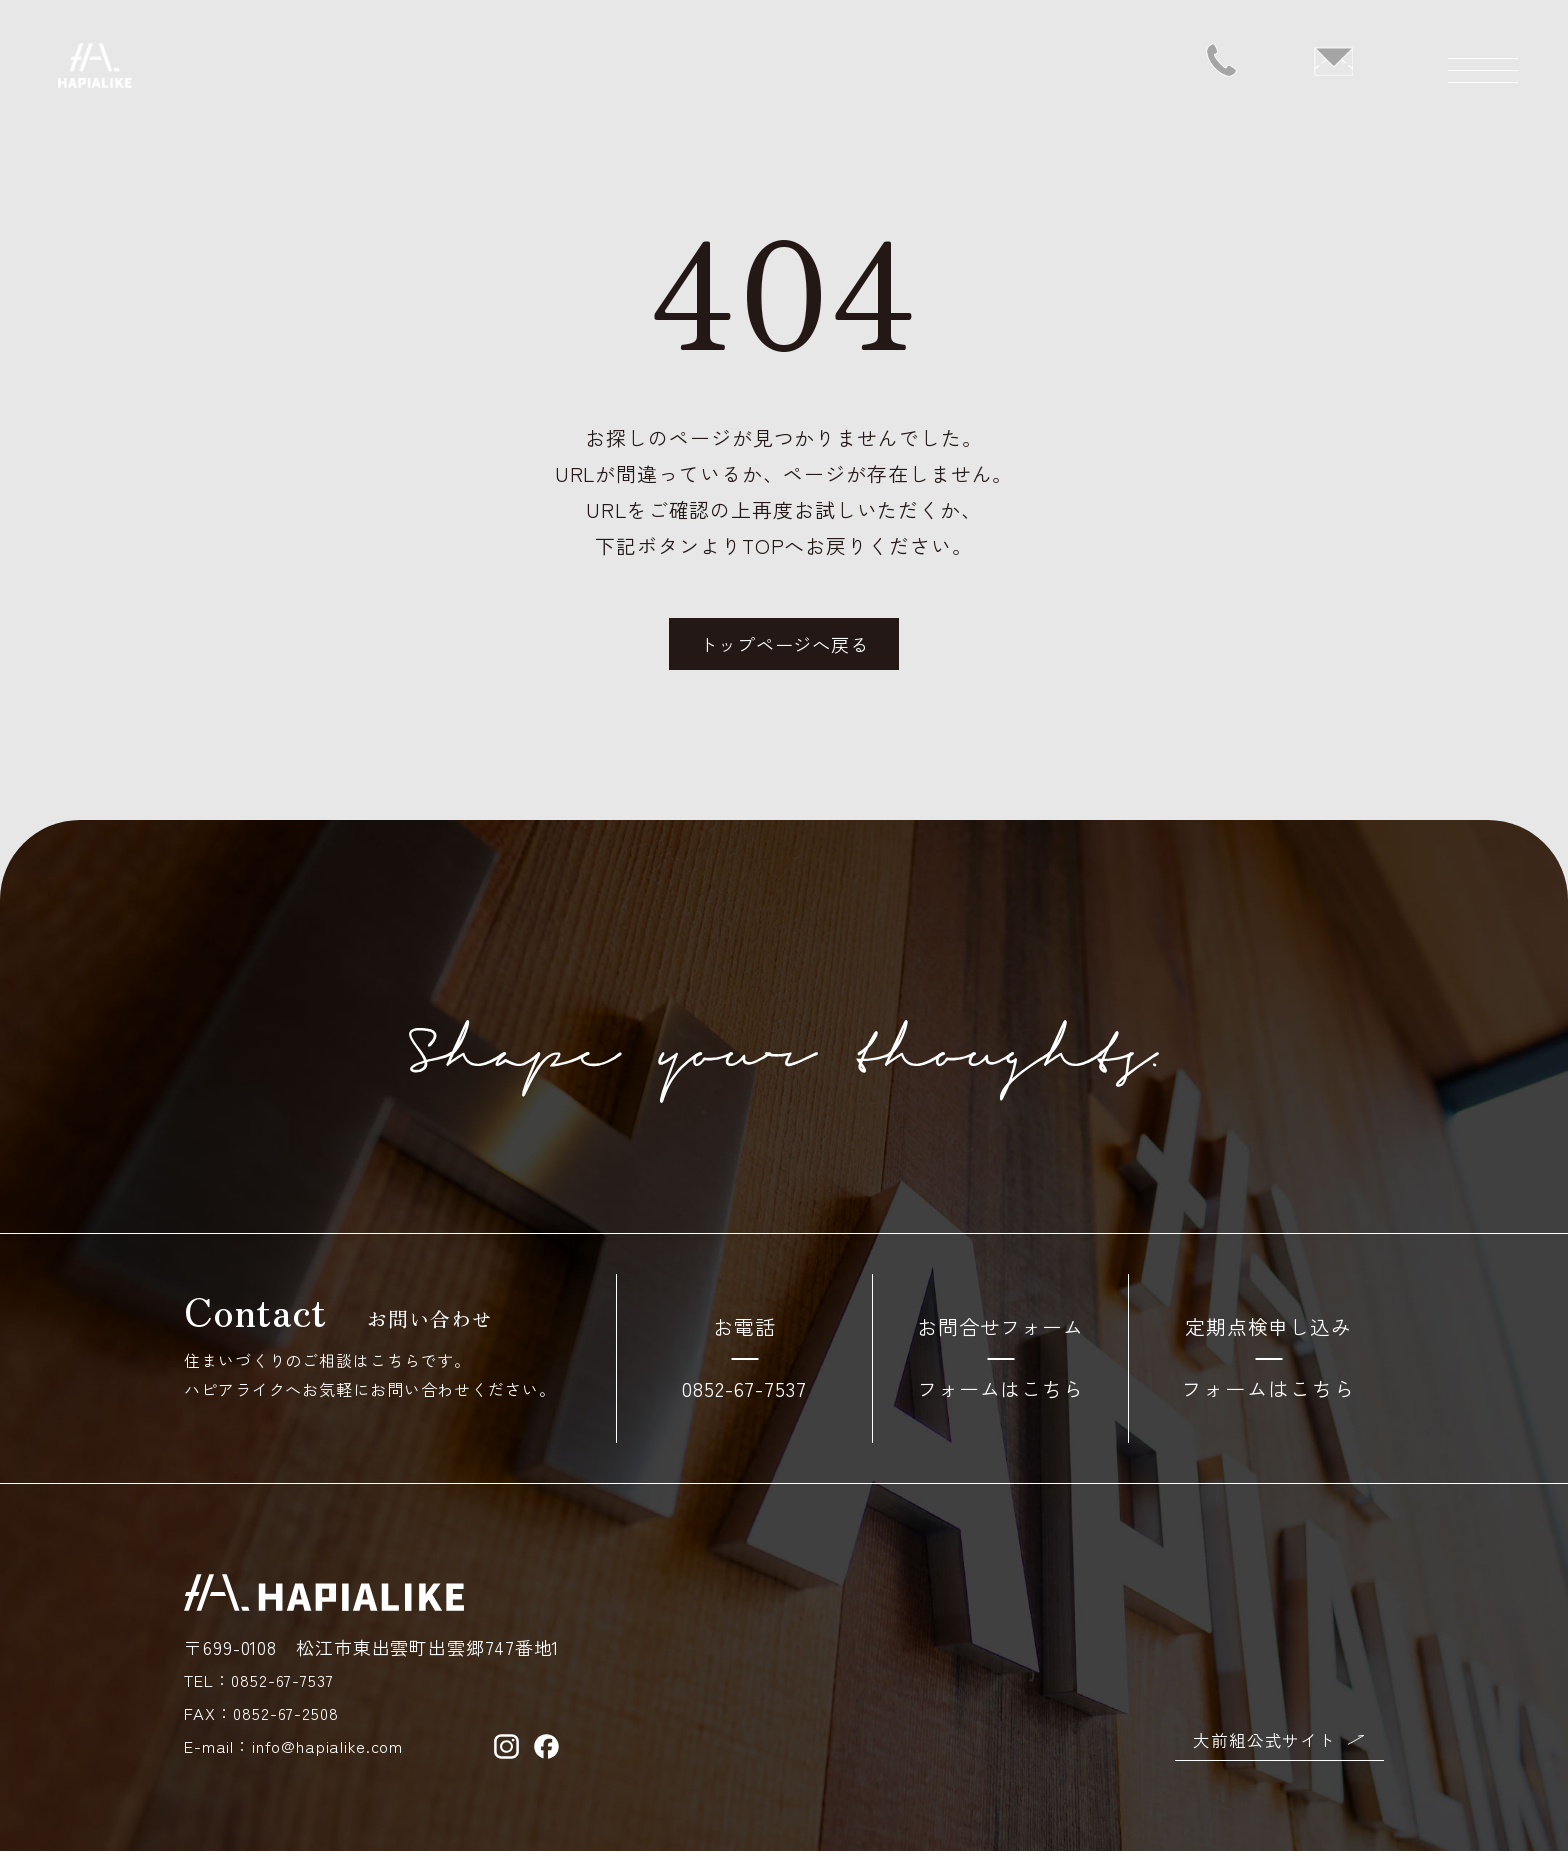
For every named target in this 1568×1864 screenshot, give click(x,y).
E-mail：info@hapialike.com (300, 1757)
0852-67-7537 (745, 1401)
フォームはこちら (1000, 1401)
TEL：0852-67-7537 (266, 1693)
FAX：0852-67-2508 (267, 1725)
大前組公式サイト (1260, 1751)
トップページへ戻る (784, 652)
